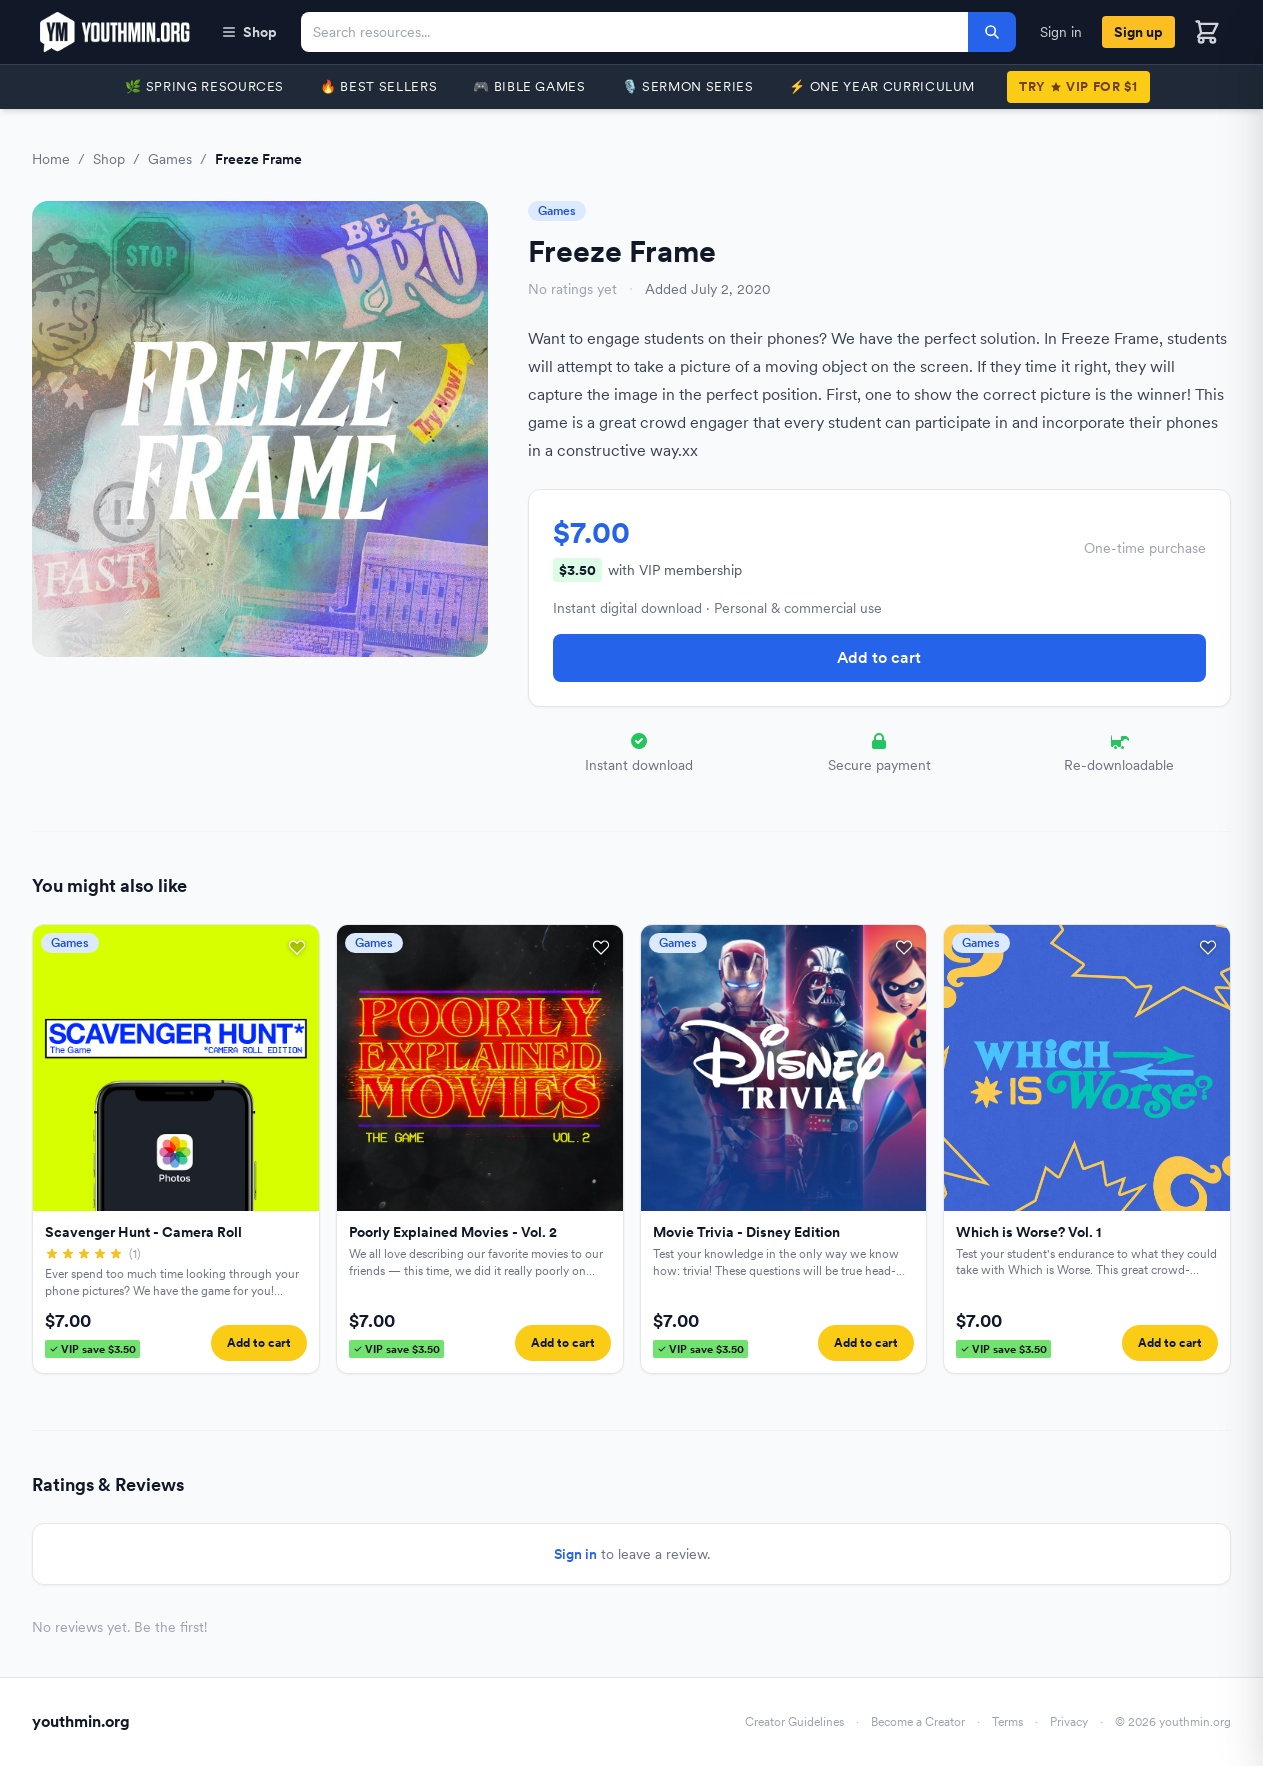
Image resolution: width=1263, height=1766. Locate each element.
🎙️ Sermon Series (688, 86)
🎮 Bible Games (529, 86)
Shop (249, 32)
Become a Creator (918, 1722)
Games (170, 159)
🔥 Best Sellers (378, 86)
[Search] (992, 32)
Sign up (1138, 32)
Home (51, 159)
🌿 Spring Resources (204, 86)
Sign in (1061, 32)
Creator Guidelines (794, 1722)
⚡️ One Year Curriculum (882, 86)
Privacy (1069, 1722)
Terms (1007, 1722)
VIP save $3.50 (92, 1349)
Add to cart (879, 657)
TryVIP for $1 (1078, 86)
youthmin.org (81, 1721)
